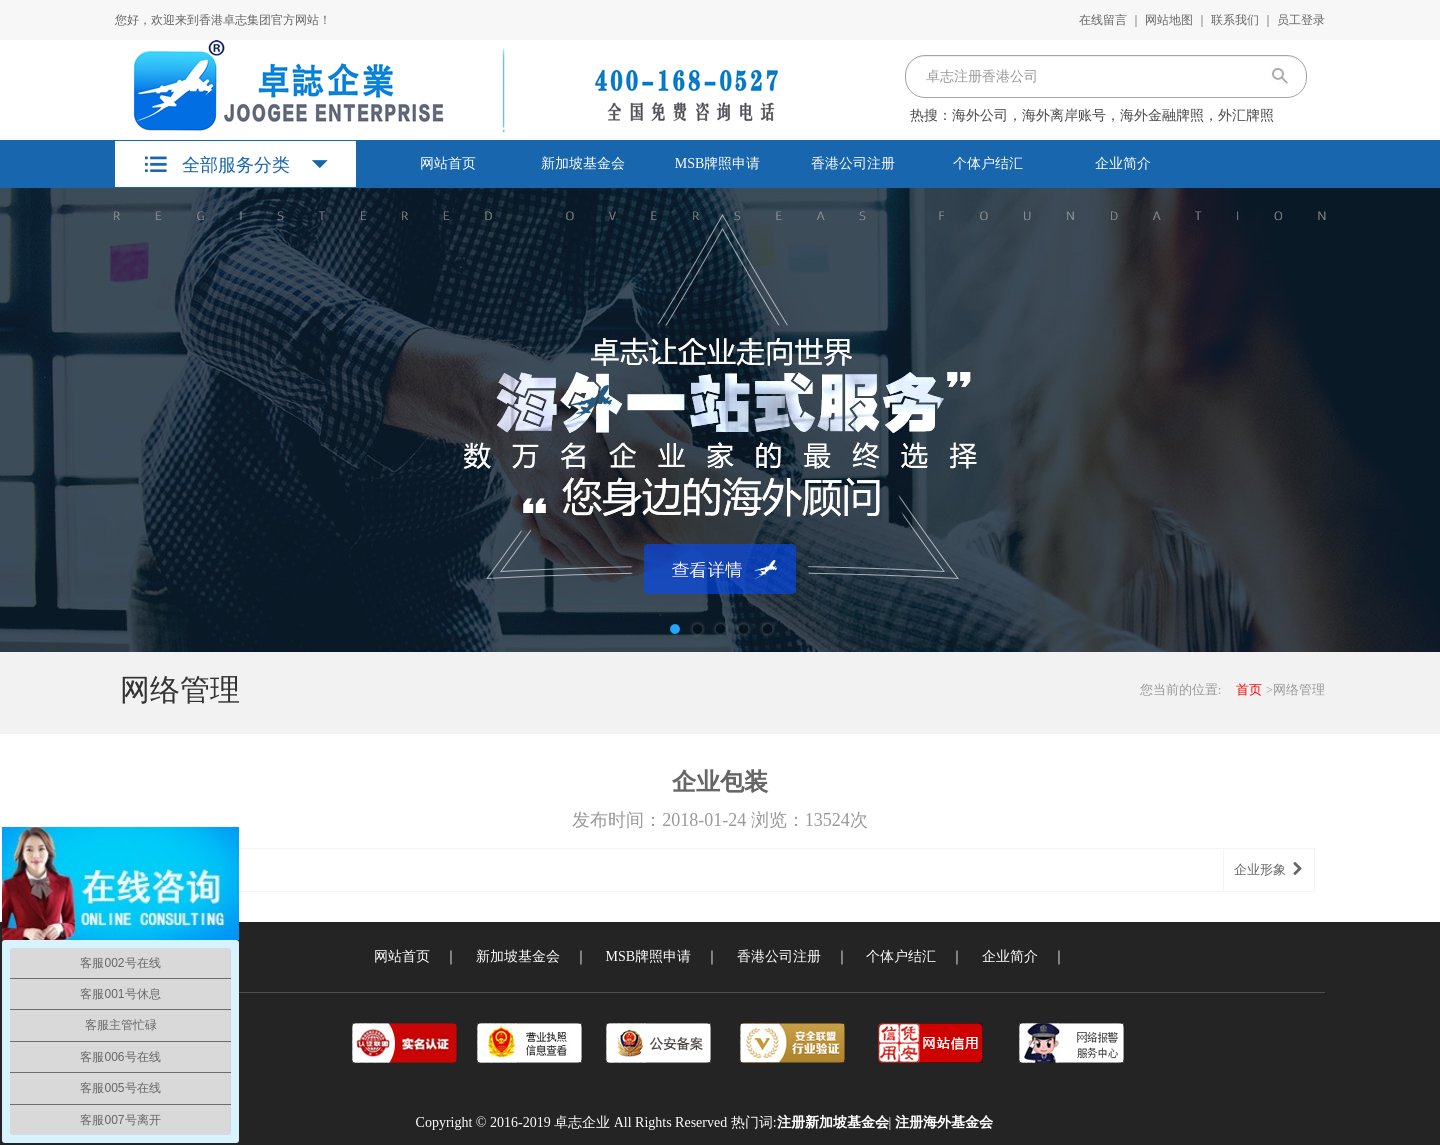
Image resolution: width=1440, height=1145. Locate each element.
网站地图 (1169, 20)
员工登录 (1301, 20)
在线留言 (1103, 20)
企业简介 (1123, 163)
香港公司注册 (853, 163)
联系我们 (1235, 20)
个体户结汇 (988, 163)
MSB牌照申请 (718, 163)
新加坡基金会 (583, 163)
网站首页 (448, 163)
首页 (1249, 689)
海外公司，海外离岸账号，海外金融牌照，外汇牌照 (1113, 115)
